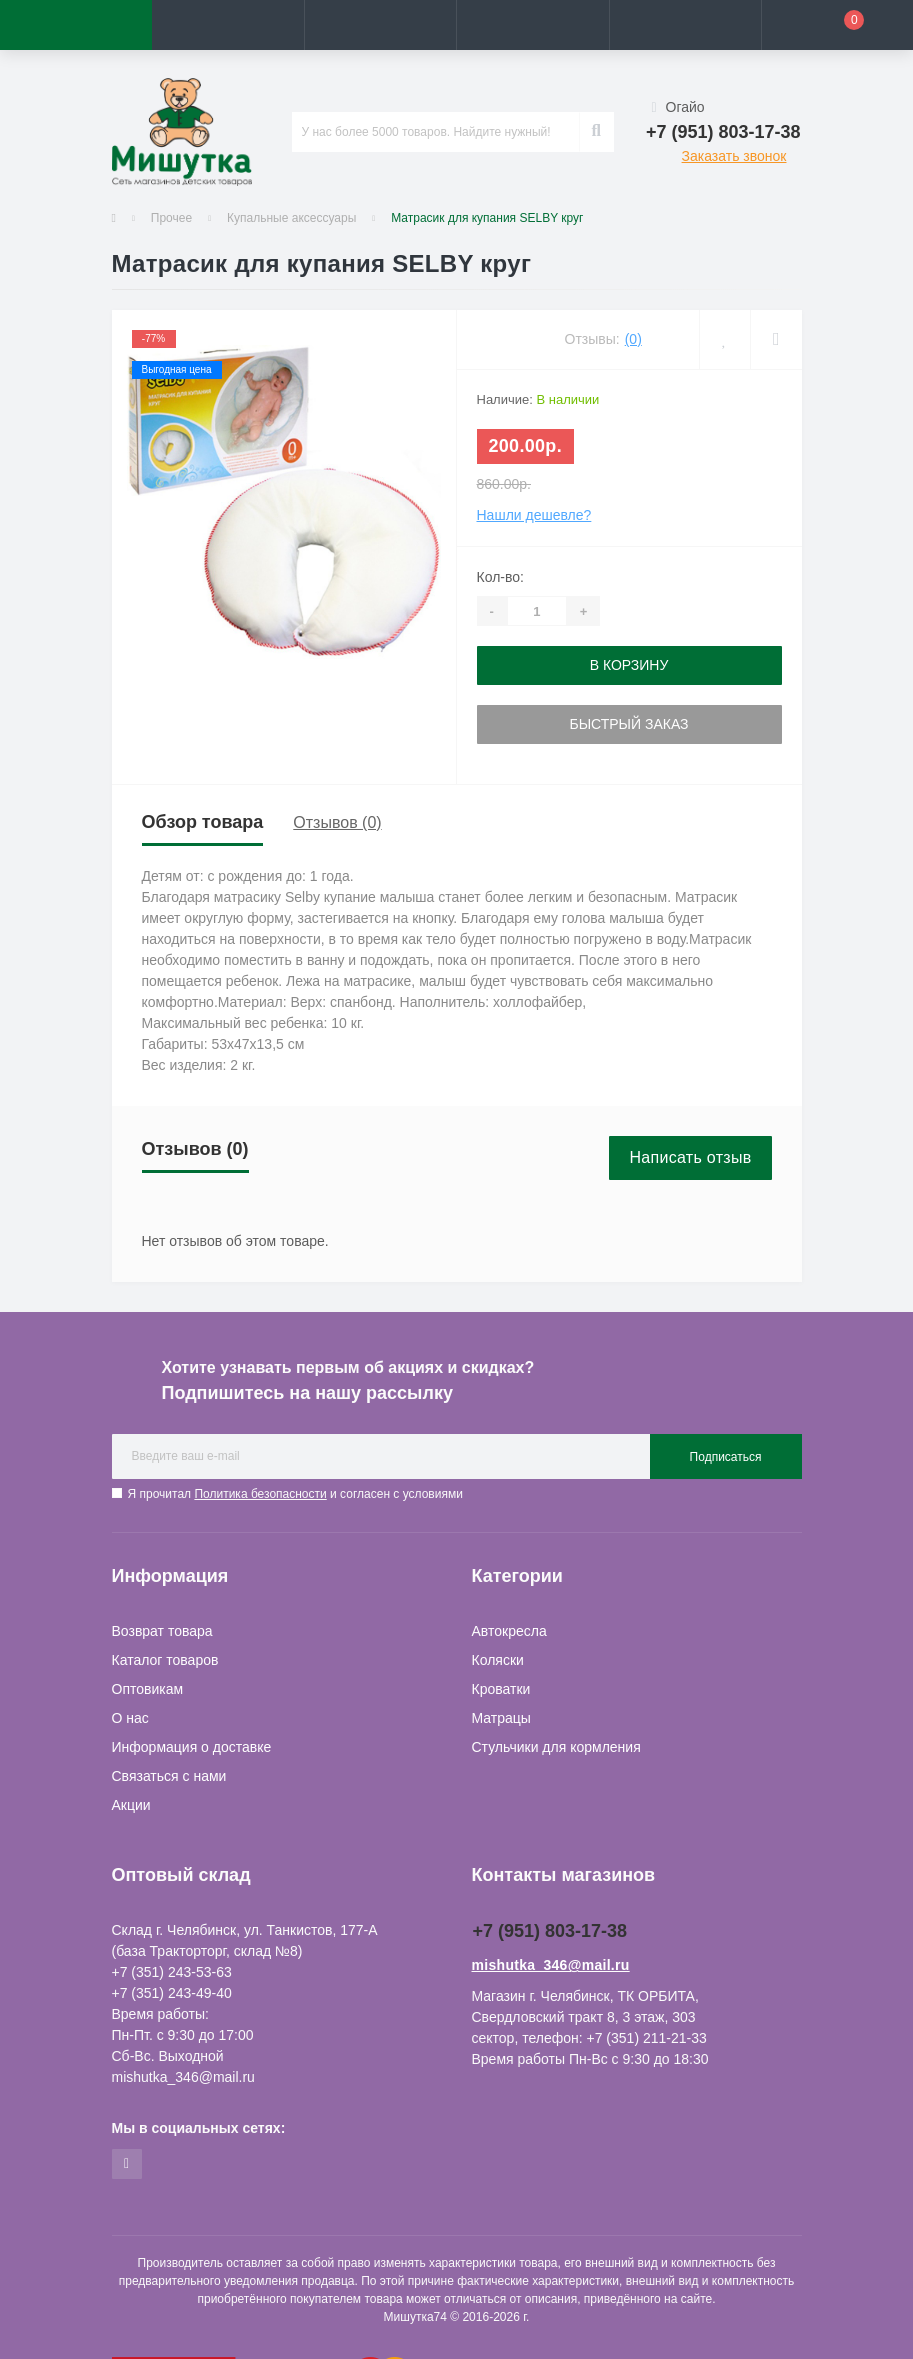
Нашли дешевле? (534, 515)
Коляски (498, 1660)
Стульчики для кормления (556, 1747)
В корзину (629, 665)
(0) (633, 339)
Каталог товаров (165, 1660)
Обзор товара (203, 822)
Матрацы (501, 1718)
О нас (130, 1718)
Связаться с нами (169, 1776)
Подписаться (726, 1457)
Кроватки (501, 1689)
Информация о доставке (192, 1747)
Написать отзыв (690, 1157)
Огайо (678, 107)
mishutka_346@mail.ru (551, 1965)
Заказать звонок (734, 156)
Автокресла (509, 1631)
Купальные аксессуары (291, 218)
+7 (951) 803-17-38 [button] (550, 1931)
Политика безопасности (260, 1494)
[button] (380, 25)
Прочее (171, 218)
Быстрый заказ (628, 724)
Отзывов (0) (337, 822)
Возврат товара (162, 1631)
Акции (131, 1805)
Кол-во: (500, 577)
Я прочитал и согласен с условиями (295, 1494)
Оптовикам (148, 1689)
